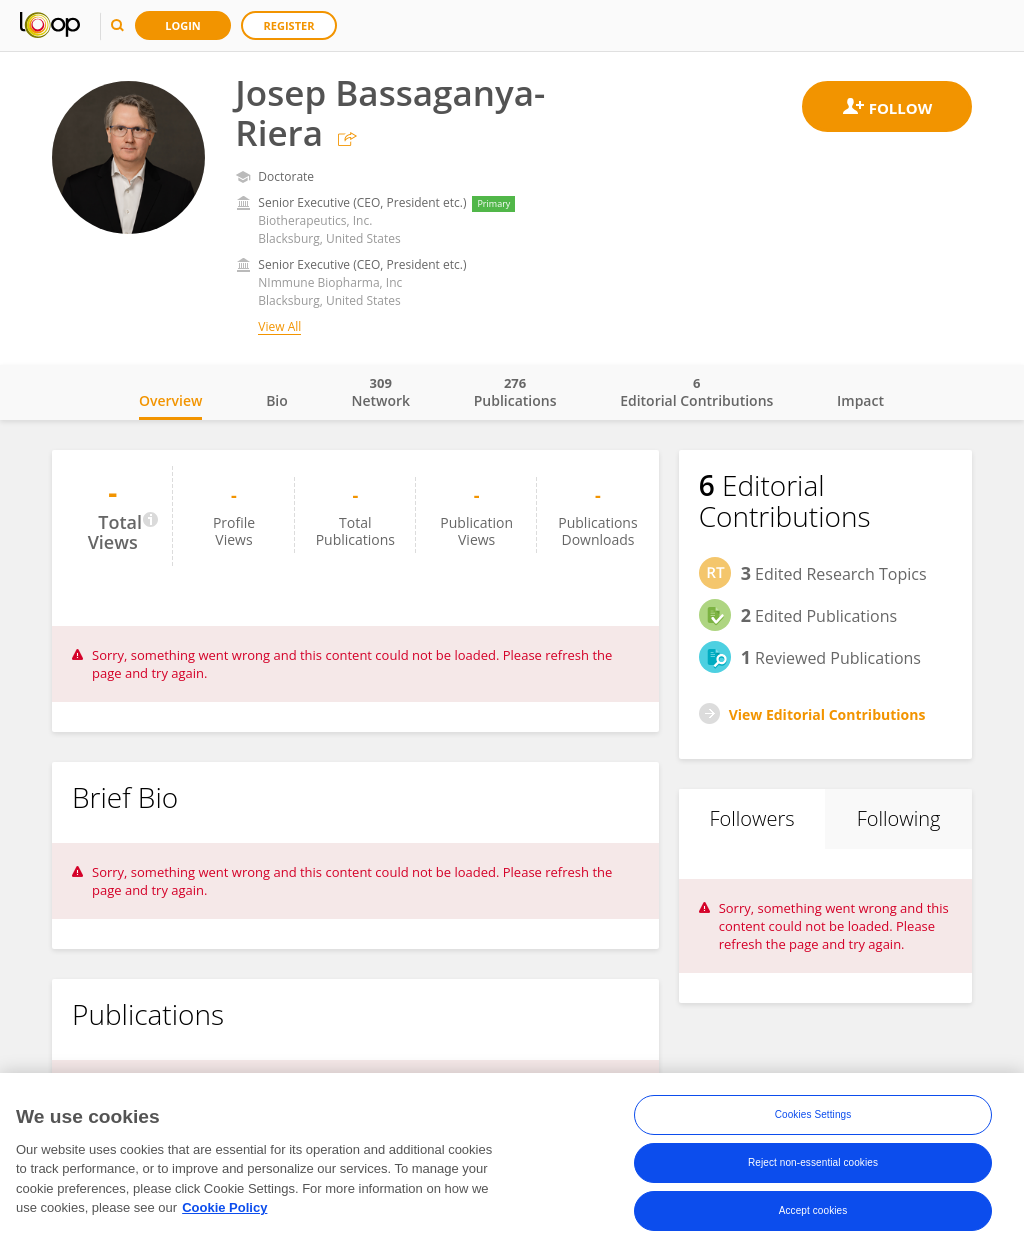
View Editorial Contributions (827, 714)
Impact (860, 400)
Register (289, 25)
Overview (170, 400)
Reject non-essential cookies (813, 1167)
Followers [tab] (751, 818)
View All (279, 326)
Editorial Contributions (696, 392)
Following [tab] (899, 818)
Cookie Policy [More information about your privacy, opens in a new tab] (224, 1212)
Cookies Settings (813, 1119)
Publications (515, 392)
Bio (277, 400)
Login (183, 25)
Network (380, 392)
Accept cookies (813, 1215)
